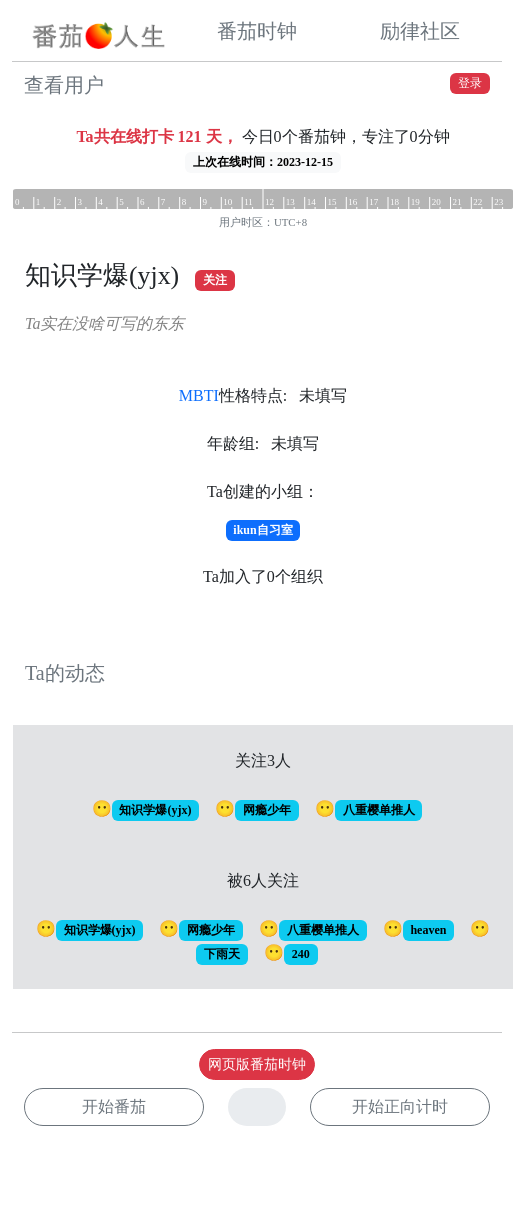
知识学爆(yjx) (155, 810)
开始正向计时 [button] (400, 1106)
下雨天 (222, 954)
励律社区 (420, 31)
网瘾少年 (267, 810)
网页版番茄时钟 (257, 1064)
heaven (428, 930)
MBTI (199, 395)
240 (301, 954)
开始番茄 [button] (114, 1106)
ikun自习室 (262, 530)
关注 (215, 280)
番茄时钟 (257, 31)
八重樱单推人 (379, 810)
